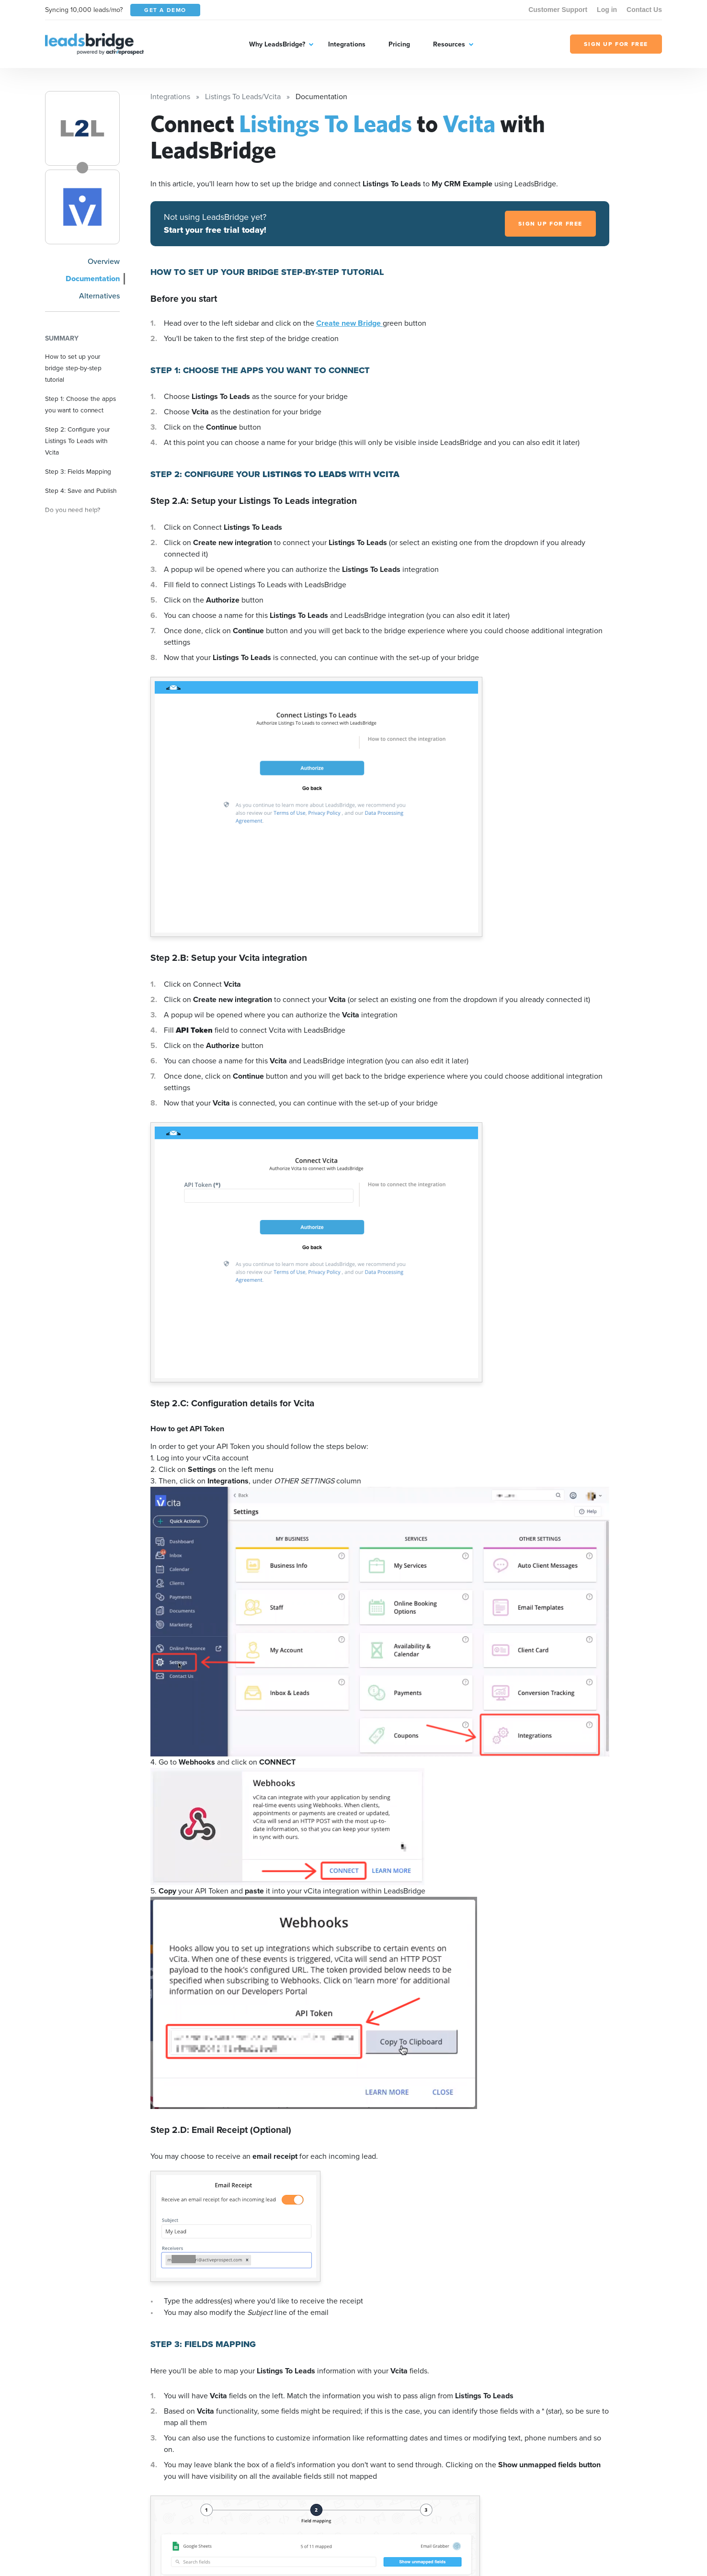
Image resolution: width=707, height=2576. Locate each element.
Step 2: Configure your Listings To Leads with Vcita (77, 440)
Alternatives (99, 295)
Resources (449, 44)
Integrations (346, 44)
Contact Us (644, 9)
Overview (104, 261)
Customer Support (557, 9)
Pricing (399, 44)
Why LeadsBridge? (277, 44)
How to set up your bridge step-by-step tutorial (73, 368)
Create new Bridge (349, 323)
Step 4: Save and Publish (81, 490)
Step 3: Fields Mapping (78, 471)
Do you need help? (72, 509)
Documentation (93, 278)
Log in (607, 9)
